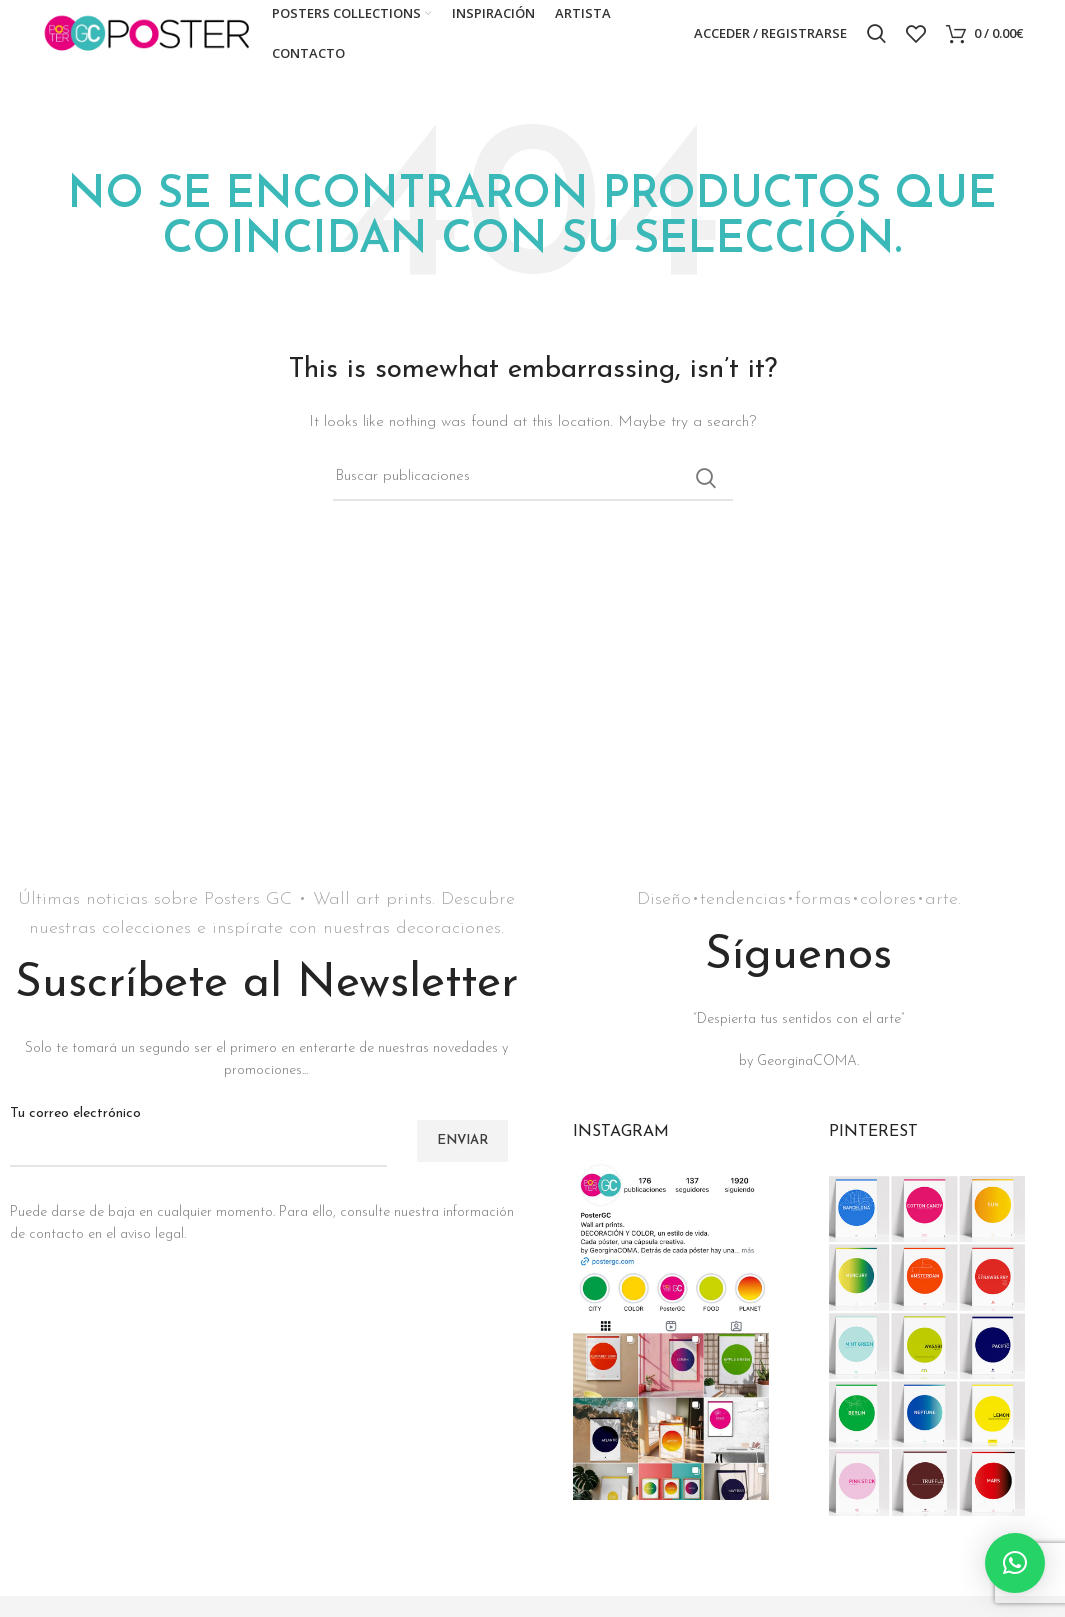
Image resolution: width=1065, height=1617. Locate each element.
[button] (1015, 1563)
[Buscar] (876, 43)
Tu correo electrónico (198, 1146)
